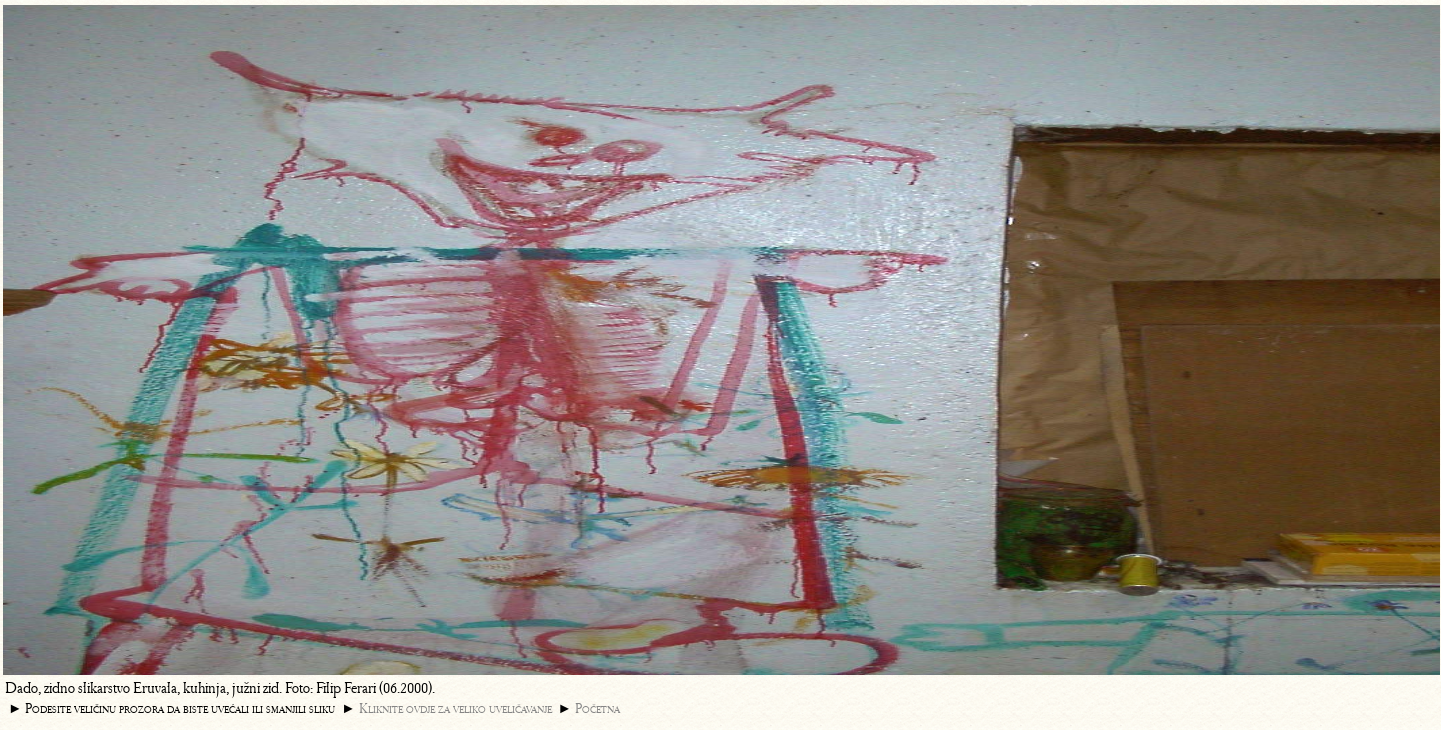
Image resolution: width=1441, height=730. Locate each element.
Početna (597, 708)
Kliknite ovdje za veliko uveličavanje (455, 708)
